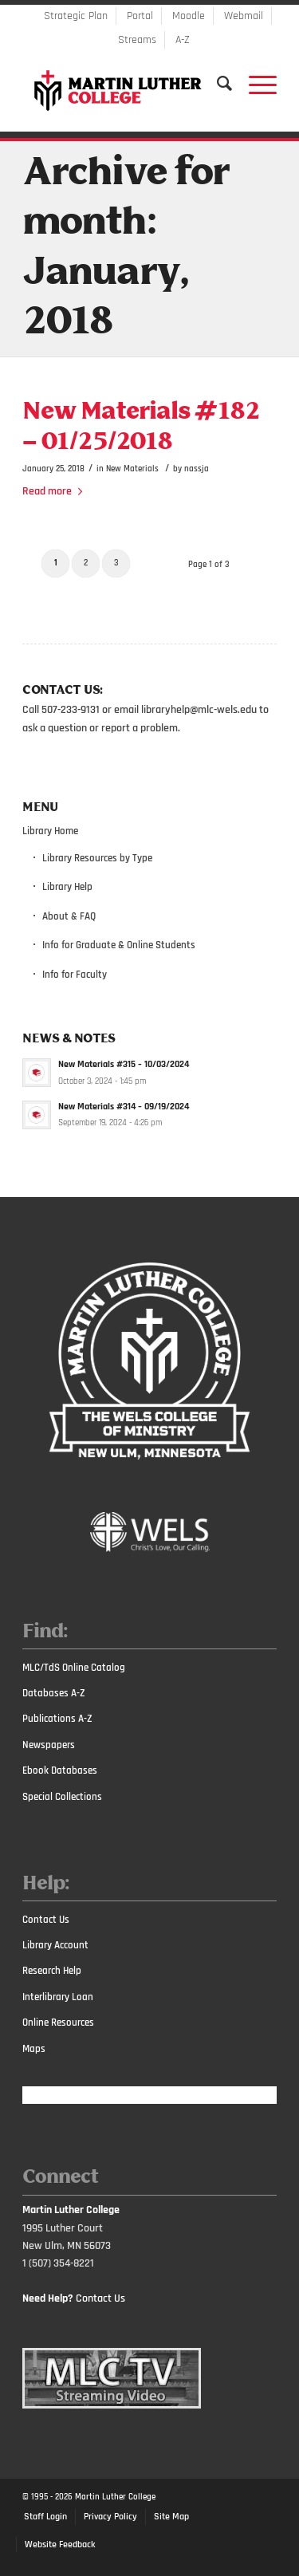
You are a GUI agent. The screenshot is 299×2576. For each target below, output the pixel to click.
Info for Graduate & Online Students (118, 945)
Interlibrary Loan (57, 1997)
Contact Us (45, 1919)
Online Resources (58, 2022)
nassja (196, 469)
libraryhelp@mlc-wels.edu (199, 710)
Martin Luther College (115, 2497)
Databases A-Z (53, 1693)
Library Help (67, 886)
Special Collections (62, 1796)
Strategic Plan (76, 16)
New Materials (132, 469)
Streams (137, 40)
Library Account (55, 1945)
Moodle (188, 16)
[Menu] (255, 84)
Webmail (243, 16)
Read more (55, 491)
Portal (140, 16)
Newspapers (48, 1745)
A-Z (182, 40)
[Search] (217, 84)
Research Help (51, 1970)
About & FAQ (69, 916)
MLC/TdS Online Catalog (73, 1667)
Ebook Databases (59, 1770)
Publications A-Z (57, 1718)
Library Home (50, 831)
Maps (33, 2048)
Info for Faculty (74, 974)
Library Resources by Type (97, 858)
